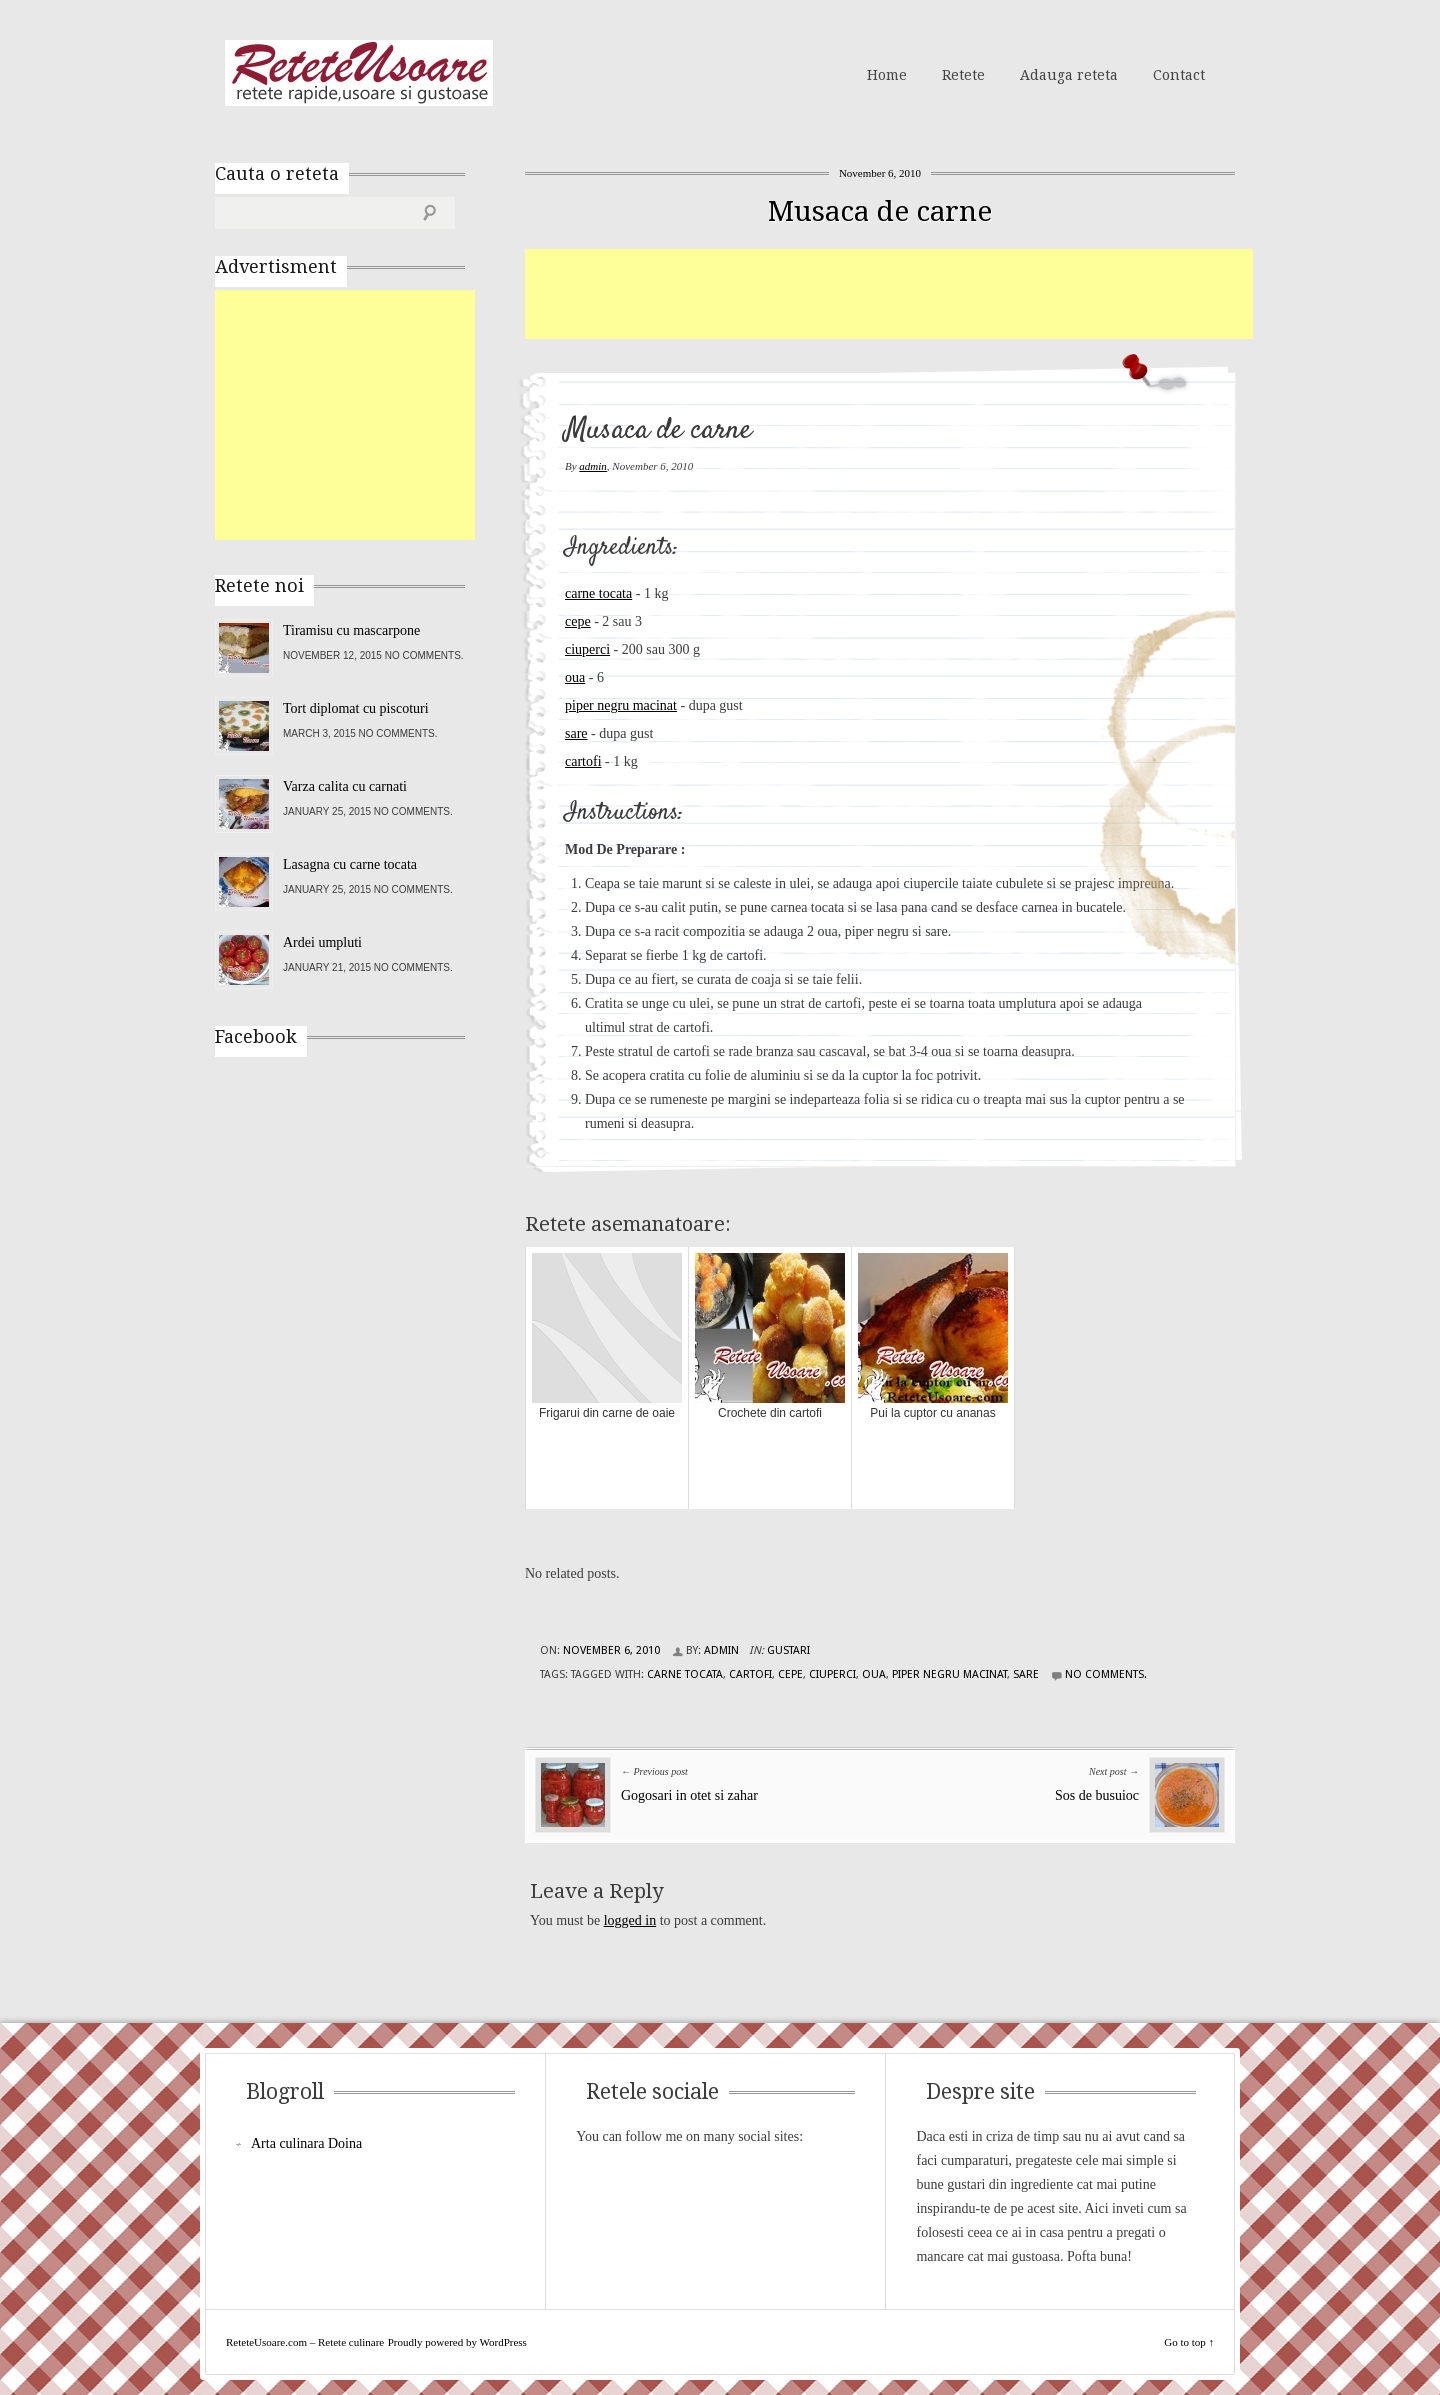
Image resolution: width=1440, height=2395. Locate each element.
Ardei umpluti (322, 942)
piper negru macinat (621, 705)
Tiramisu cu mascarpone (351, 630)
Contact (1179, 75)
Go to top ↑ (1189, 2342)
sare (576, 733)
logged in (630, 1920)
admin (593, 466)
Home (887, 75)
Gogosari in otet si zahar (689, 1795)
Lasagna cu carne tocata (350, 864)
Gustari (788, 1650)
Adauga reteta (1069, 75)
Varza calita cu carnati (345, 786)
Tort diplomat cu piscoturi (356, 708)
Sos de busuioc (1097, 1795)
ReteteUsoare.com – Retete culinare (359, 73)
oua (575, 677)
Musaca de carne (880, 211)
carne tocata (598, 593)
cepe (578, 621)
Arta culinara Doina (306, 2143)
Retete (963, 75)
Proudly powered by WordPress (457, 2342)
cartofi (583, 761)
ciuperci (587, 649)
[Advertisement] (889, 294)
